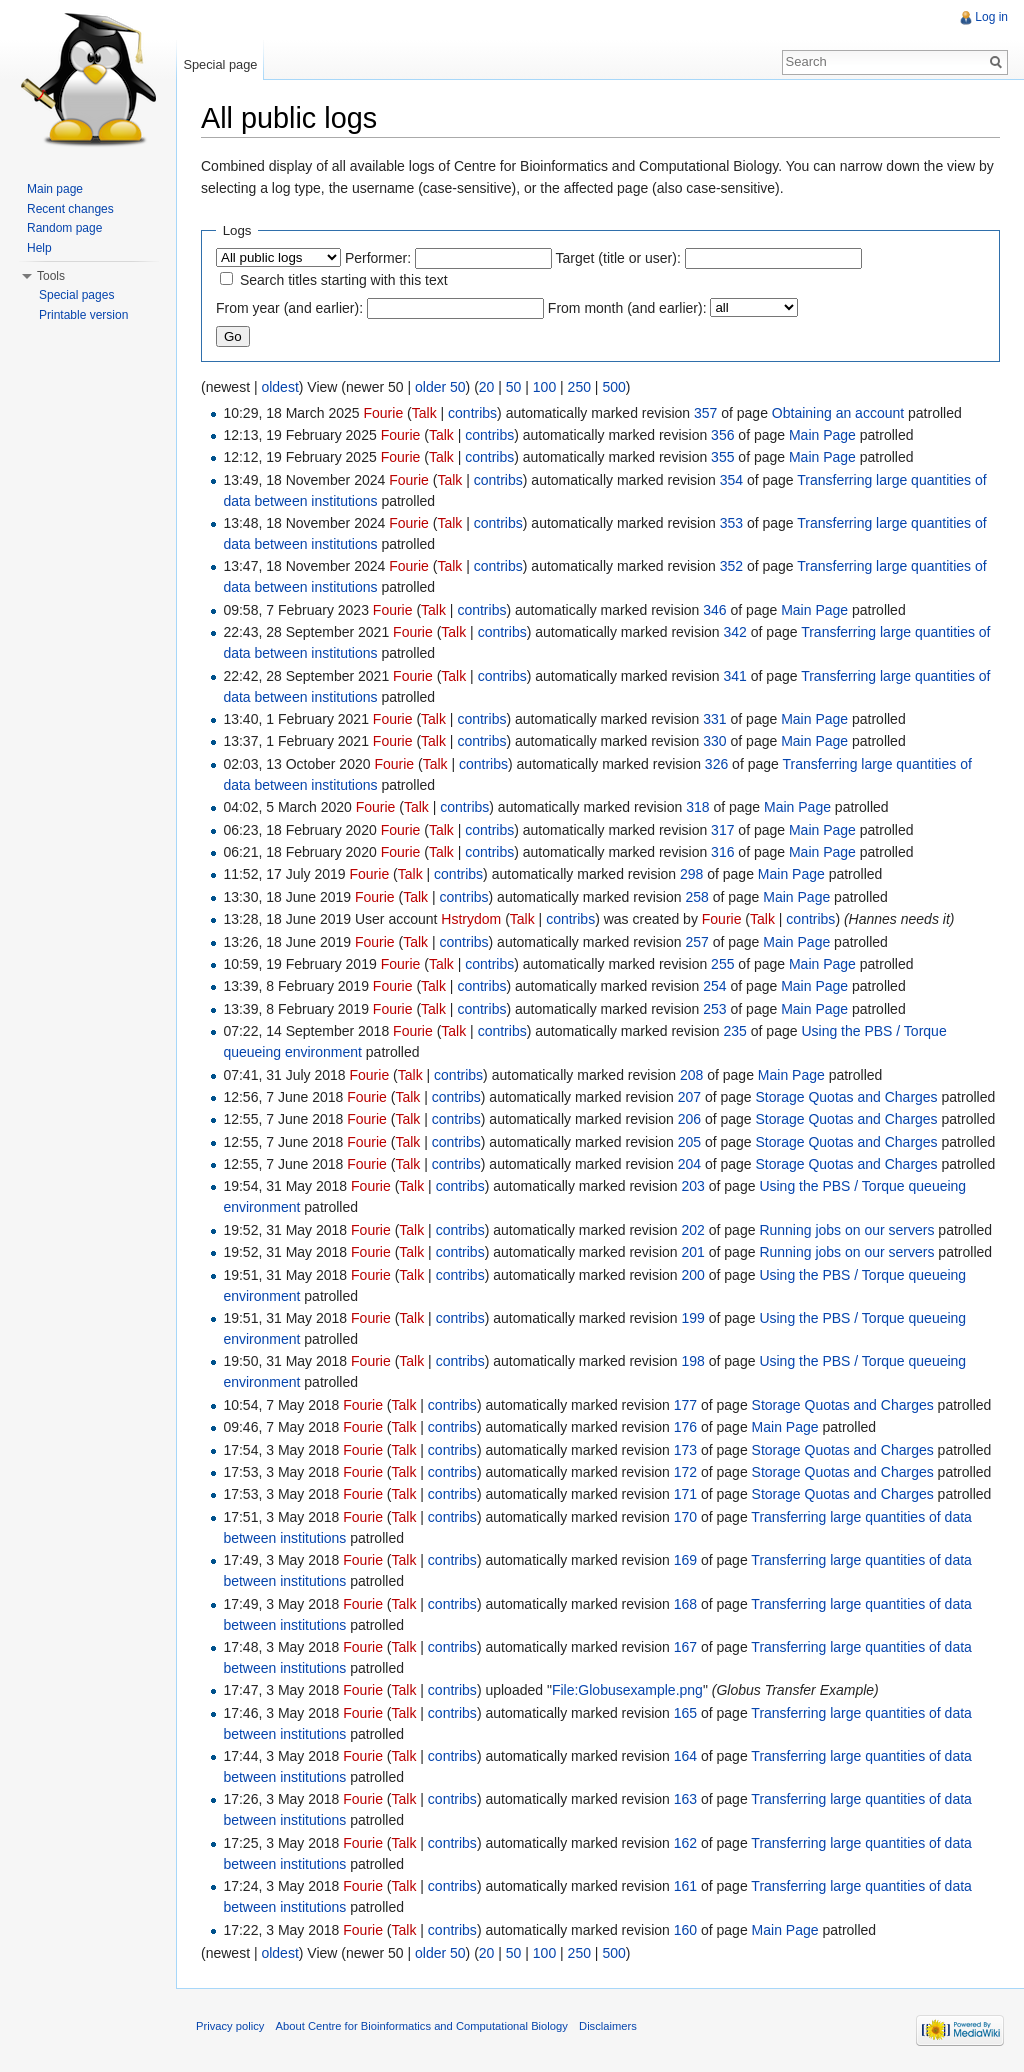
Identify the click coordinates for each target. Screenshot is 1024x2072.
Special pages (76, 295)
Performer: (378, 258)
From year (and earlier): (289, 308)
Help (39, 248)
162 (685, 1843)
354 (731, 480)
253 (714, 1009)
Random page (64, 228)
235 (735, 1031)
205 (689, 1142)
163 (685, 1799)
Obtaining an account (838, 413)
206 (689, 1119)
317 (722, 830)
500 (613, 387)
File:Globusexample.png (627, 1690)
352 (731, 566)
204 (689, 1164)
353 (731, 523)
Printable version (83, 315)
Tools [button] (51, 276)
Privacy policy (230, 2026)
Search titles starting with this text (344, 280)
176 (685, 1427)
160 (685, 1930)
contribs (472, 413)
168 (685, 1604)
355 (722, 457)
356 (722, 435)
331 (714, 719)
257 (696, 942)
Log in (991, 17)
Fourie (384, 413)
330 (714, 741)
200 (693, 1275)
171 (685, 1494)
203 (693, 1186)
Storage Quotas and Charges (847, 1097)
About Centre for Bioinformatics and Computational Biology (422, 2026)
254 (714, 986)
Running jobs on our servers (846, 1230)
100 (544, 387)
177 (685, 1405)
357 (705, 413)
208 (691, 1075)
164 (685, 1756)
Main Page (822, 435)
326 (716, 764)
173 (685, 1450)
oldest (279, 387)
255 (722, 964)
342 (735, 632)
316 (722, 852)
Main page (55, 189)
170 (685, 1517)
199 (693, 1318)
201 (693, 1252)
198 (693, 1361)
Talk (424, 413)
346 (714, 610)
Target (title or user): (618, 258)
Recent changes (70, 209)
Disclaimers (608, 2026)
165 (685, 1713)
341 (735, 676)
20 (487, 387)
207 (689, 1097)
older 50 (440, 387)
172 (685, 1472)
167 (685, 1647)
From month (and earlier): (627, 308)
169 (685, 1560)
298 (691, 874)
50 (514, 387)
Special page (220, 64)
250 (579, 387)
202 (693, 1230)
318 (697, 807)
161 (685, 1886)
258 (696, 897)
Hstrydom (471, 919)
